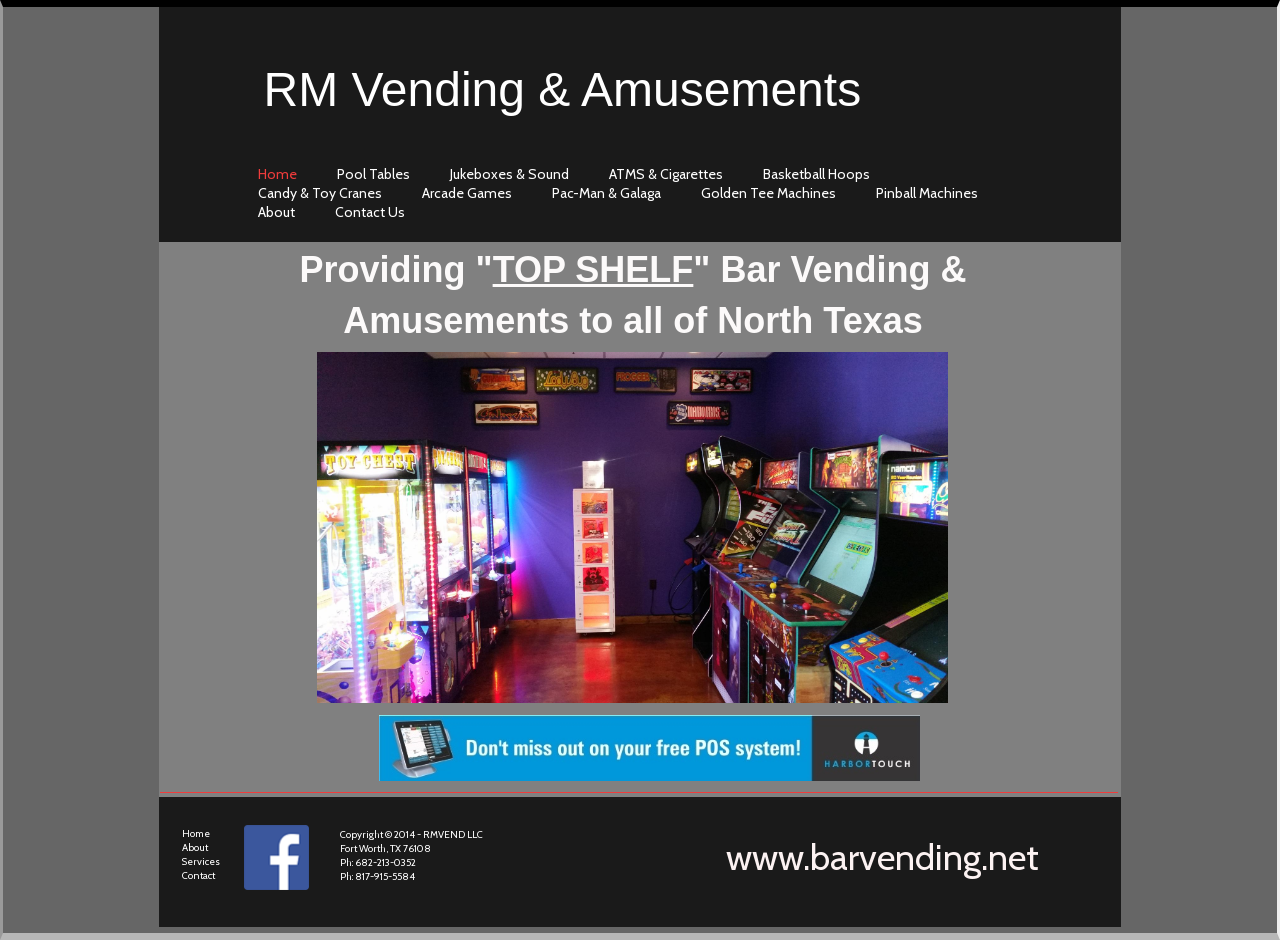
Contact (198, 875)
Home (196, 833)
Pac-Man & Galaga (606, 193)
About (195, 847)
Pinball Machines (927, 193)
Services (201, 861)
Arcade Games (467, 193)
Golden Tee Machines (768, 193)
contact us (370, 212)
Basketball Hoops (816, 174)
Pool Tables (373, 174)
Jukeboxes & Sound (509, 174)
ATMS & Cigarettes (666, 174)
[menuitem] (282, 174)
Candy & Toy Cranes (320, 193)
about (276, 212)
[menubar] (645, 193)
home (277, 174)
